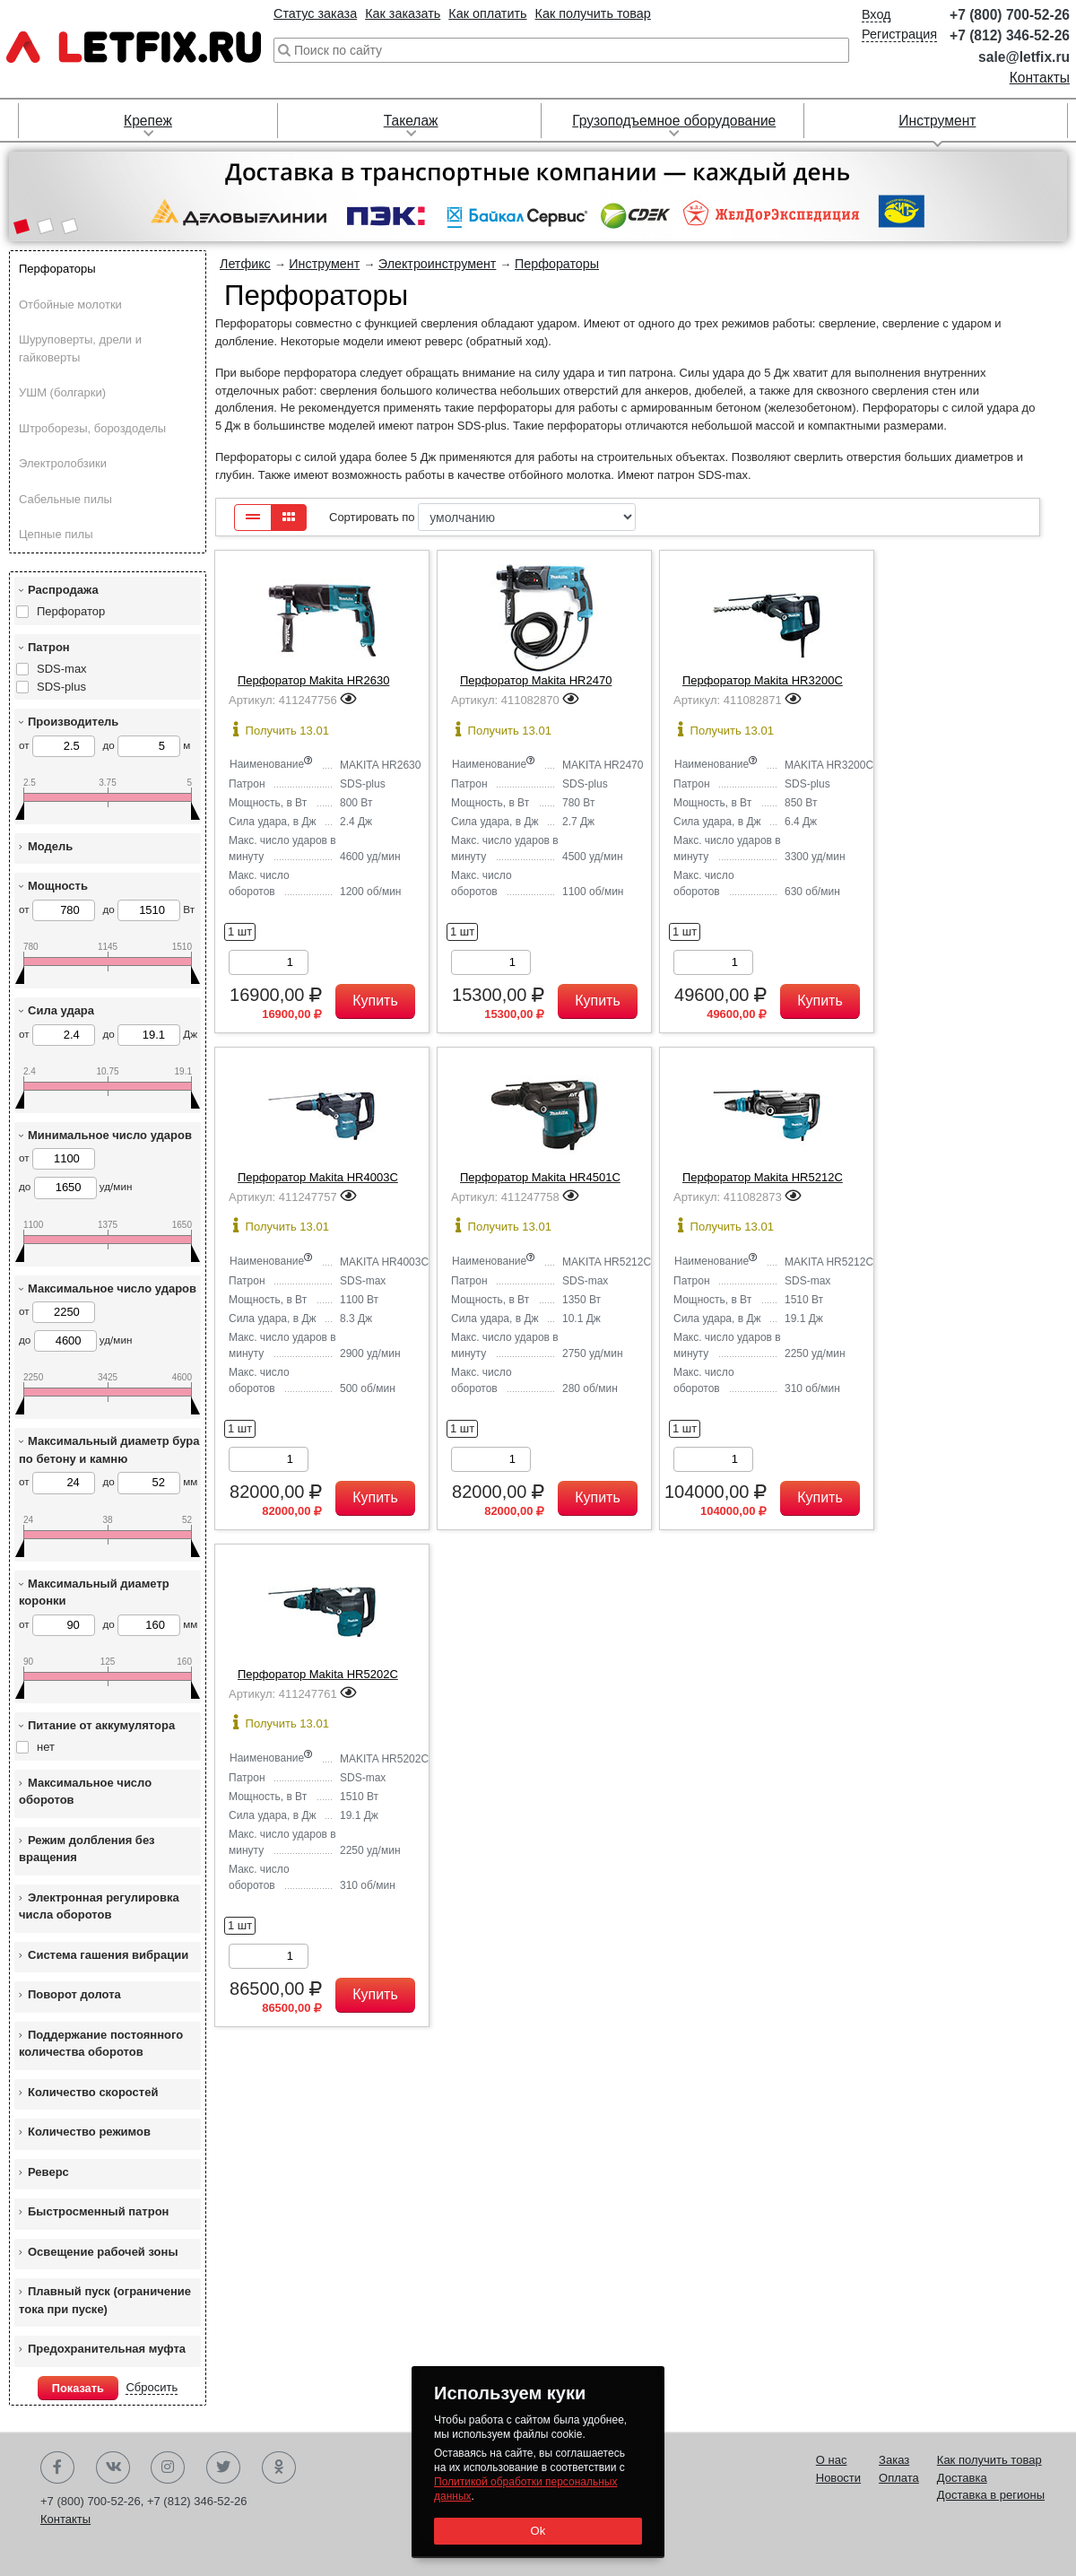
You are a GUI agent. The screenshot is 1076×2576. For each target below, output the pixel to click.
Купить (375, 1000)
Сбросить (152, 2387)
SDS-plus (61, 686)
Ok (537, 2530)
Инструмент (937, 120)
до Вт (148, 910)
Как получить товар (593, 13)
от (57, 746)
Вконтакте (113, 2467)
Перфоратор (71, 611)
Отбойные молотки (70, 304)
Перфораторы (57, 268)
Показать (78, 2388)
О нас (831, 2460)
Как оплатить (487, 13)
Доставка (962, 2478)
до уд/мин (75, 1187)
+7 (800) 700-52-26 (1010, 14)
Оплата (899, 2478)
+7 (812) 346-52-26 (1010, 35)
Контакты (1040, 77)
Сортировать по (482, 517)
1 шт (240, 931)
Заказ (894, 2460)
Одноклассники (279, 2467)
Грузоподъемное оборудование (674, 120)
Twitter (223, 2467)
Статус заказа (315, 13)
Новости (838, 2478)
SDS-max (62, 668)
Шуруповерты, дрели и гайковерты (80, 348)
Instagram (168, 2467)
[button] (21, 227)
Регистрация (899, 34)
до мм (149, 1482)
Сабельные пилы (65, 499)
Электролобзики (63, 463)
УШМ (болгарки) (62, 392)
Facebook (57, 2467)
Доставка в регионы (991, 2495)
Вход (876, 14)
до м (146, 746)
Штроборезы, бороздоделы (92, 428)
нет (46, 1747)
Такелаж (411, 120)
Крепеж (148, 120)
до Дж (149, 1035)
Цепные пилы (55, 534)
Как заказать (402, 13)
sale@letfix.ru (1024, 57)
